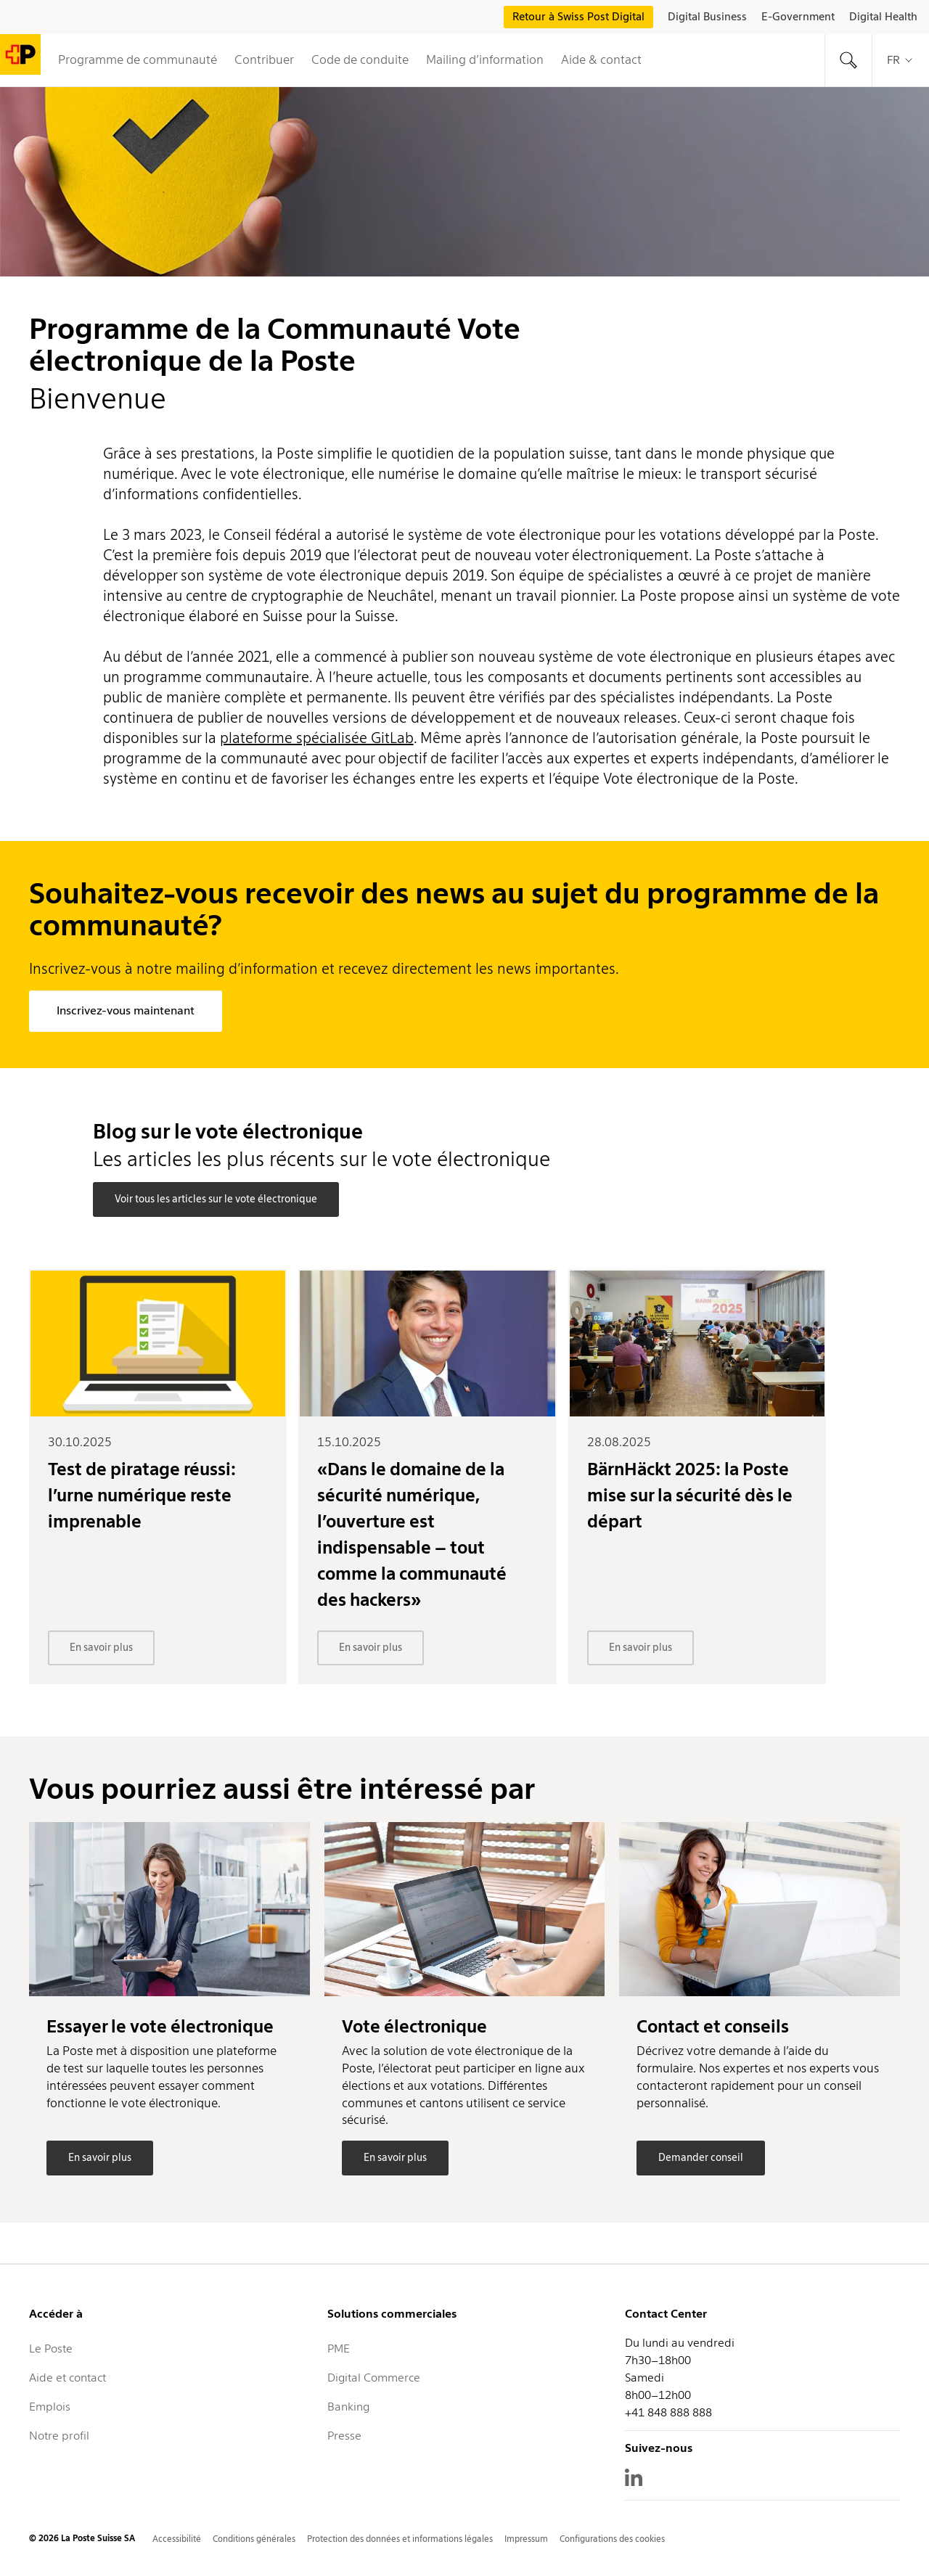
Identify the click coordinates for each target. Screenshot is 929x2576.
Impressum (526, 2538)
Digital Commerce (373, 2377)
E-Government (798, 16)
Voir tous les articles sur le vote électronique (216, 1199)
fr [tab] (900, 60)
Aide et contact (67, 2377)
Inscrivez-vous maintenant (126, 1010)
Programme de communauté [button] (137, 59)
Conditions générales (254, 2538)
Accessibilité (176, 2538)
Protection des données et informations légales (400, 2538)
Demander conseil (700, 2157)
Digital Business (707, 16)
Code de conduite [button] (360, 59)
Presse (344, 2435)
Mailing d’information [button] (485, 59)
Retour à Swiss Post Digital (578, 16)
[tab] (848, 60)
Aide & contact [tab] (601, 59)
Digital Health (883, 16)
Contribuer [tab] (264, 59)
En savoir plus (101, 1647)
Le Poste (51, 2348)
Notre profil (59, 2435)
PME (338, 2348)
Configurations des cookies (612, 2538)
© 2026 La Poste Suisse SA (82, 2537)
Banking (348, 2406)
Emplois (49, 2406)
